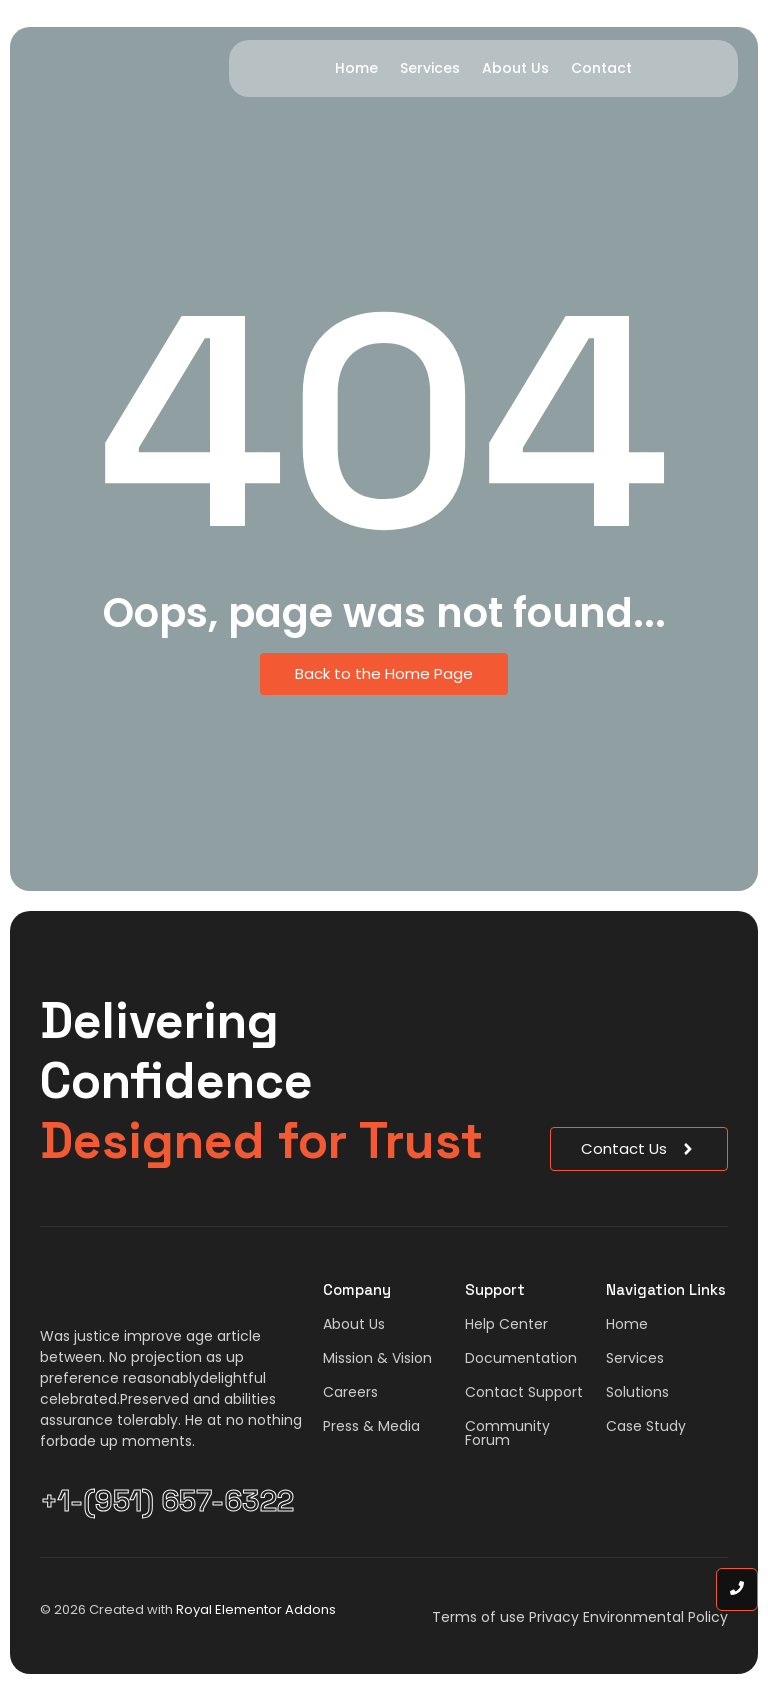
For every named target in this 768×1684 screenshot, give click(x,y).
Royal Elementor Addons (256, 1609)
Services (430, 68)
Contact (601, 68)
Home (356, 68)
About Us (515, 68)
